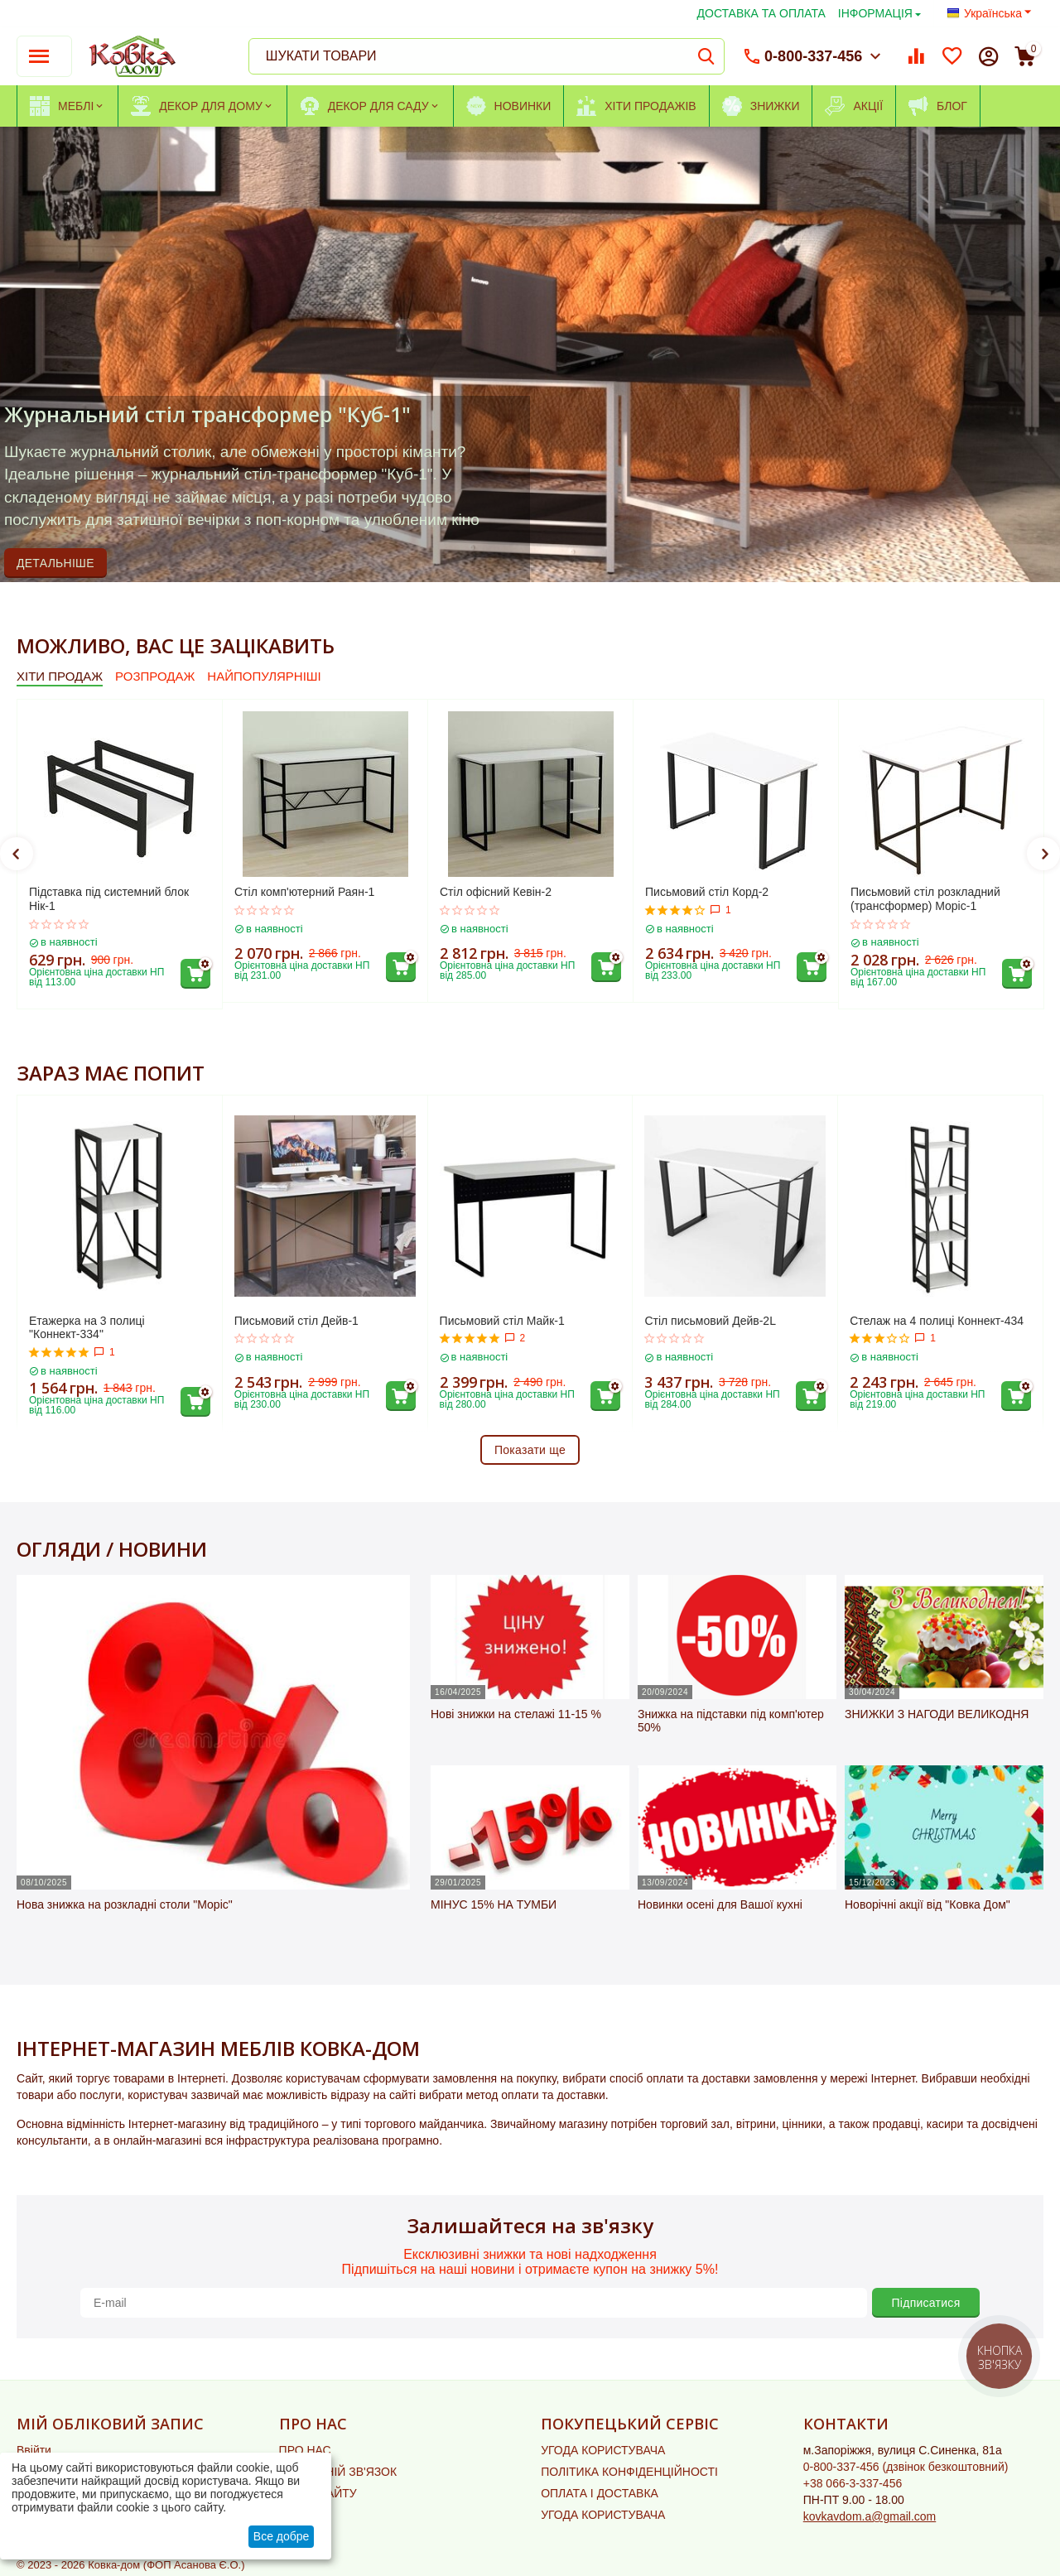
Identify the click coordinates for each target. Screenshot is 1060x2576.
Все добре (281, 2536)
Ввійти (34, 2450)
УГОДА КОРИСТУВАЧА (603, 2450)
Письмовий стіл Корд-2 (706, 891)
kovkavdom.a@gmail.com (870, 2516)
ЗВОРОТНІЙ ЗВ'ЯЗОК (338, 2471)
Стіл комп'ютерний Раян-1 (304, 891)
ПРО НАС (305, 2450)
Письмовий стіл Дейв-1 (296, 1320)
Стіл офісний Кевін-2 (496, 891)
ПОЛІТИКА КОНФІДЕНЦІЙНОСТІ (629, 2471)
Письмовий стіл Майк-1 (502, 1320)
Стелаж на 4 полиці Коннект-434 (937, 1320)
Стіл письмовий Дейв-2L (710, 1320)
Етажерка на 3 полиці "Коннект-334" (87, 1327)
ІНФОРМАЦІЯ (875, 13)
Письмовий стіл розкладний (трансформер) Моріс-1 (925, 898)
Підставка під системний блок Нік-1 (109, 898)
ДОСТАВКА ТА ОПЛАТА (761, 13)
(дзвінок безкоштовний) (906, 2466)
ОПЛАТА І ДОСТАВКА (599, 2493)
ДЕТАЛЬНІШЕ (55, 563)
